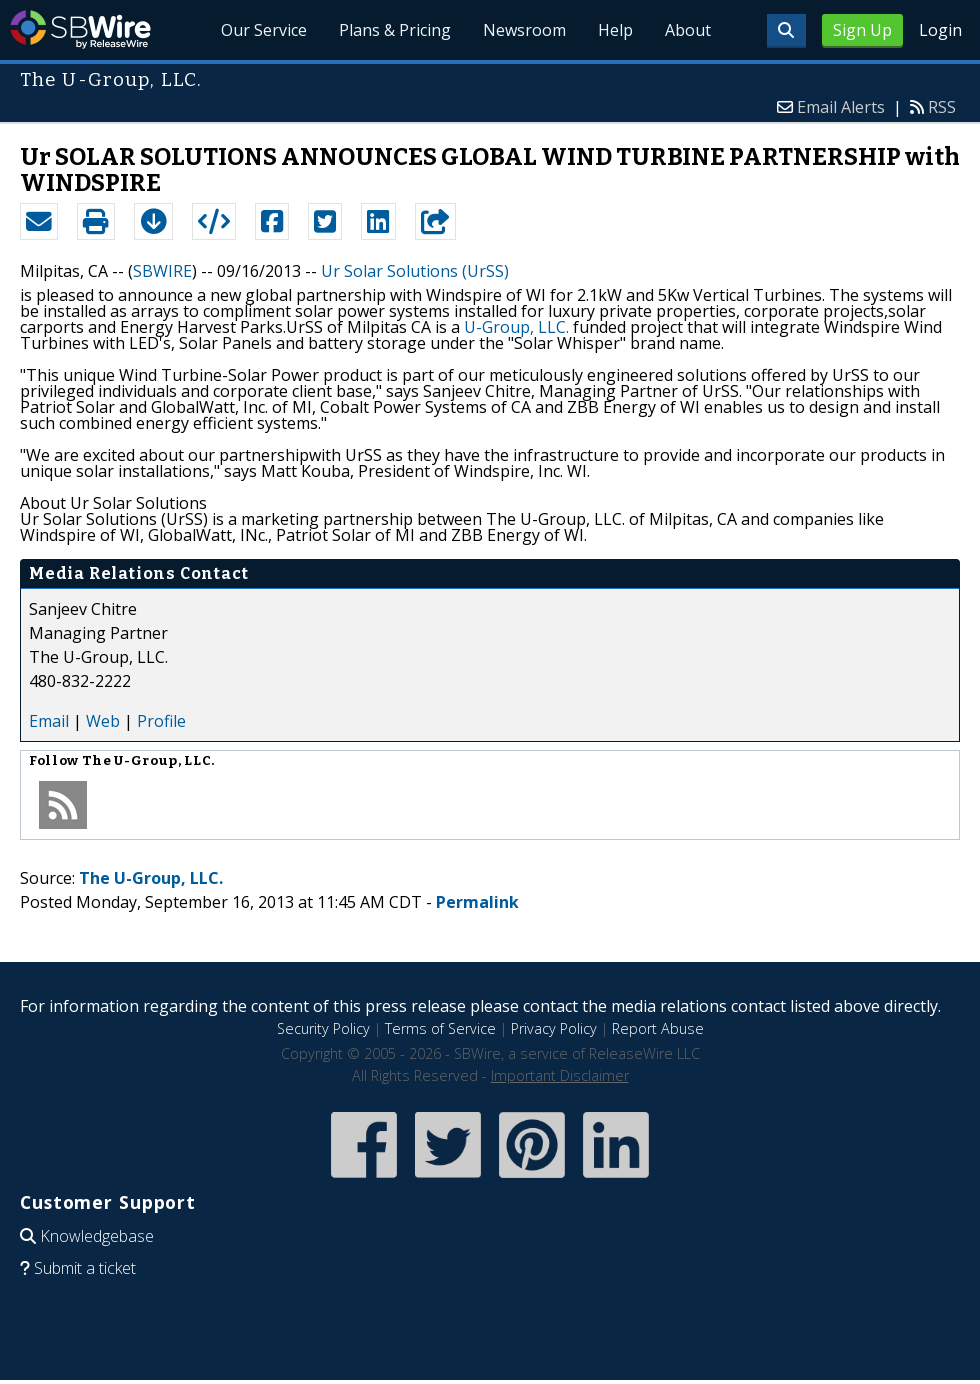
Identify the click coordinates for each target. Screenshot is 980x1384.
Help (615, 30)
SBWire (80, 29)
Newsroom (524, 30)
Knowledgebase (97, 1236)
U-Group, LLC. (516, 327)
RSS (942, 107)
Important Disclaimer (560, 1075)
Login (940, 30)
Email (49, 721)
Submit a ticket (85, 1268)
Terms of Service (440, 1028)
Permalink (477, 902)
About (688, 30)
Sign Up (862, 30)
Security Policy (323, 1028)
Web (103, 721)
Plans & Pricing (396, 30)
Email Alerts (841, 107)
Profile (161, 721)
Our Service (265, 30)
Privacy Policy (554, 1028)
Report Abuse (658, 1028)
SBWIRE (162, 271)
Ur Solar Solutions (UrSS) (415, 271)
